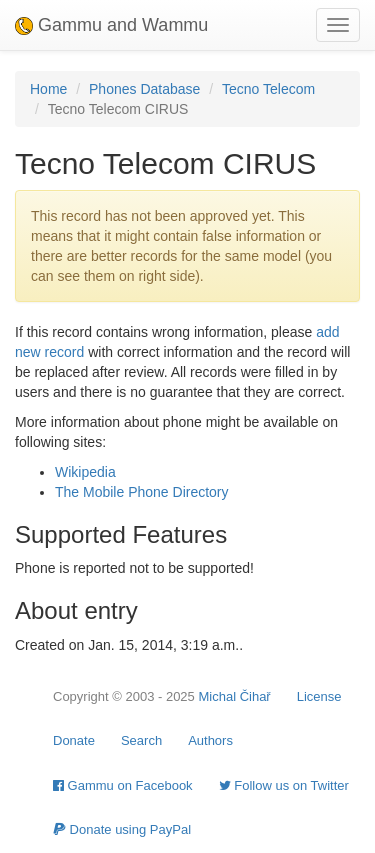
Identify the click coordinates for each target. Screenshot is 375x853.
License (319, 696)
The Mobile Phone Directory (142, 492)
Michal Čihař (234, 696)
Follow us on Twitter (284, 785)
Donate (74, 740)
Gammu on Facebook (123, 785)
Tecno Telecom (268, 89)
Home (48, 89)
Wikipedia (85, 472)
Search (141, 740)
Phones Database (144, 89)
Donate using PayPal (122, 829)
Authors (210, 740)
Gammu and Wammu (111, 25)
